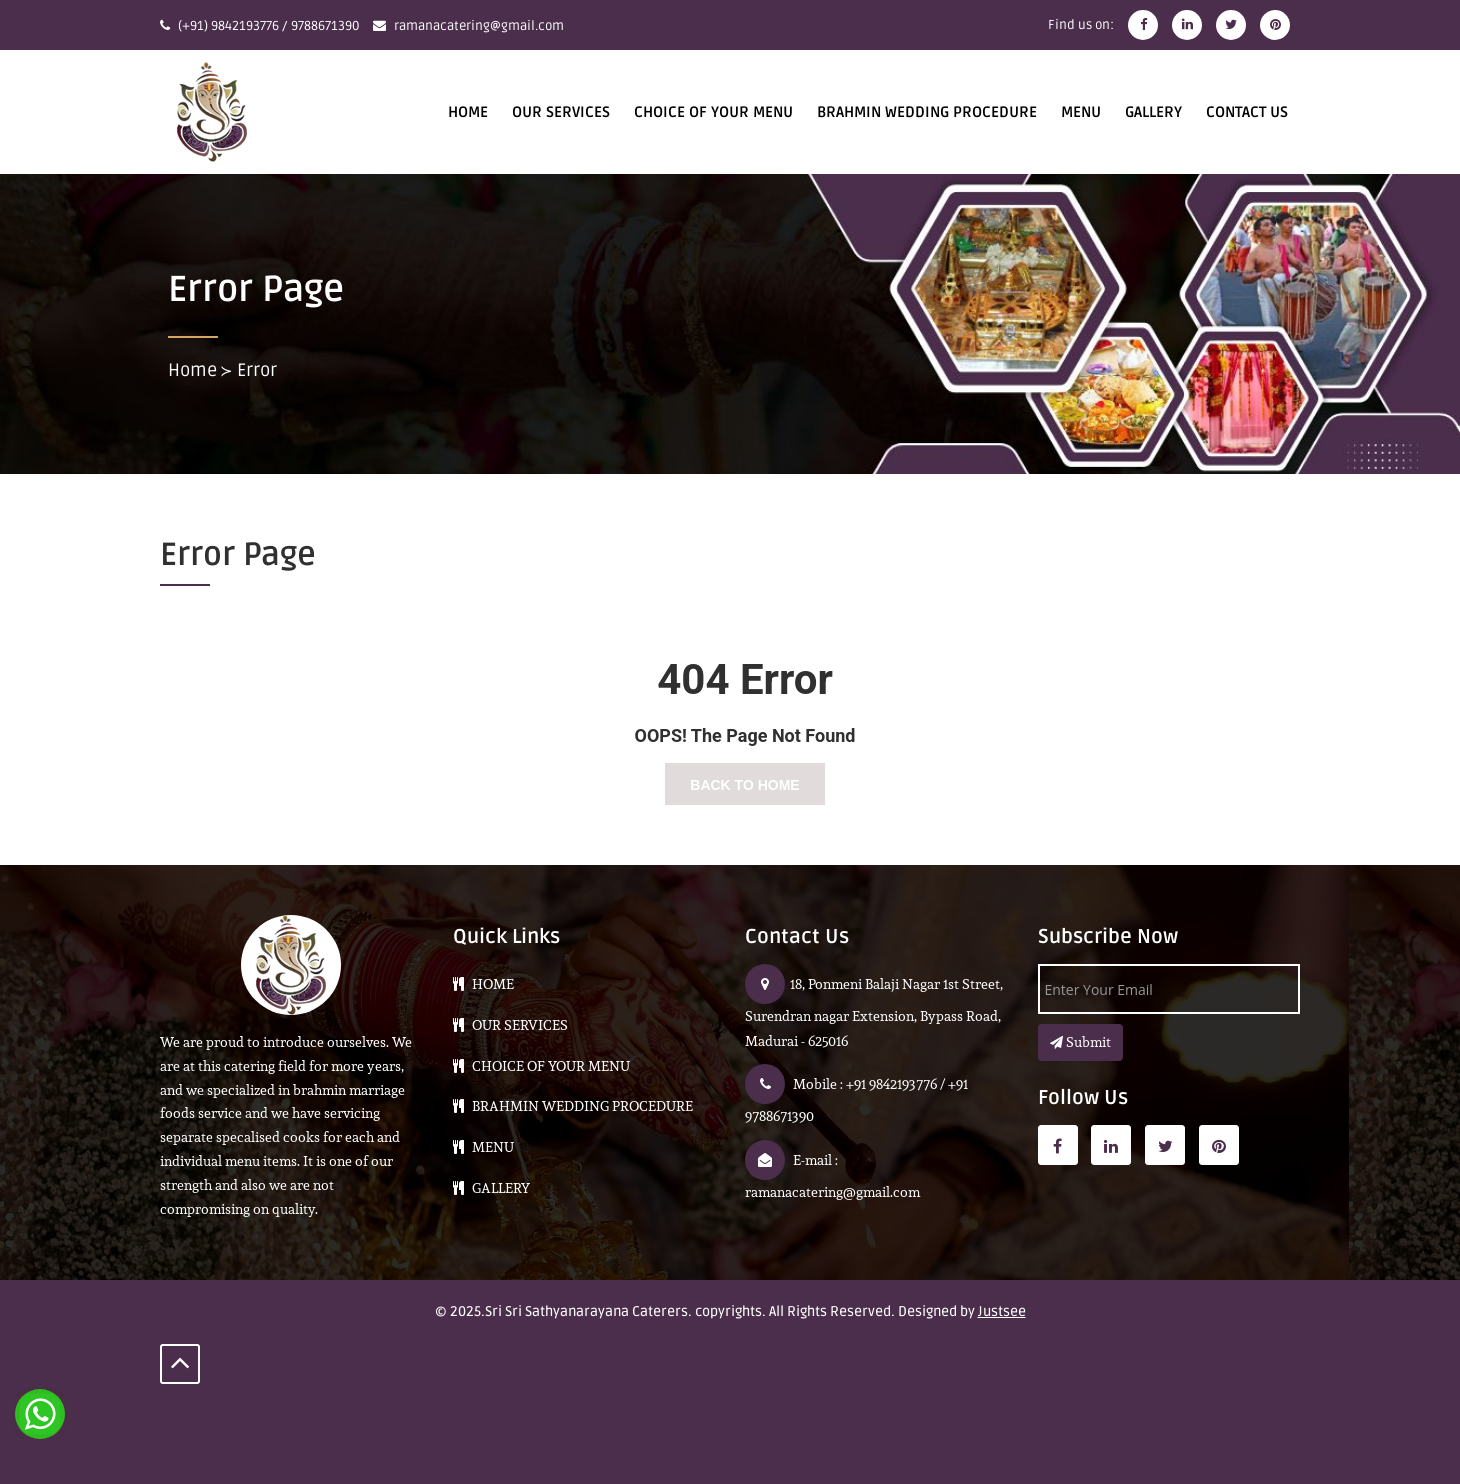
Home (192, 370)
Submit (1080, 1042)
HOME (468, 112)
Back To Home (744, 785)
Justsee (1002, 1311)
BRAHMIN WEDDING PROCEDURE (927, 112)
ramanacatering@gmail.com (479, 26)
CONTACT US (1247, 112)
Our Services (561, 112)
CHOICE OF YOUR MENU (713, 112)
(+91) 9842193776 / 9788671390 (268, 26)
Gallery (1153, 112)
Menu (1081, 112)
